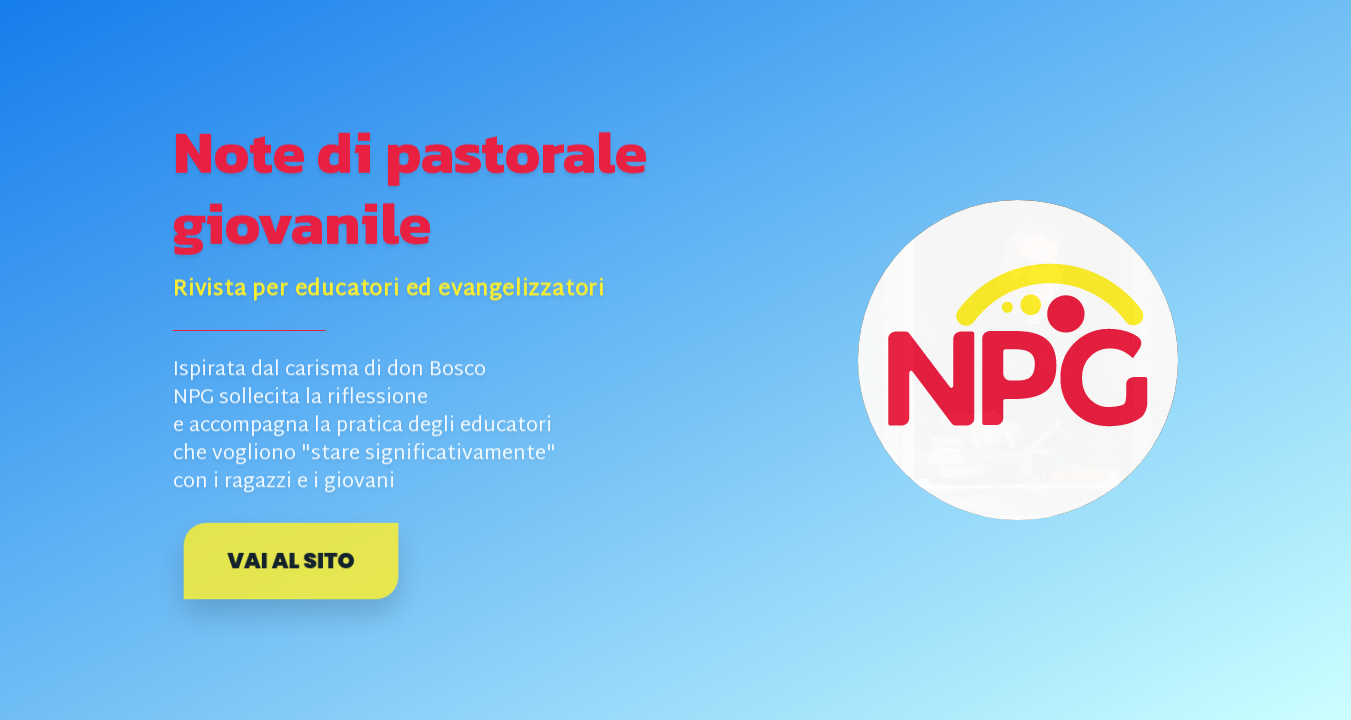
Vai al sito (290, 560)
